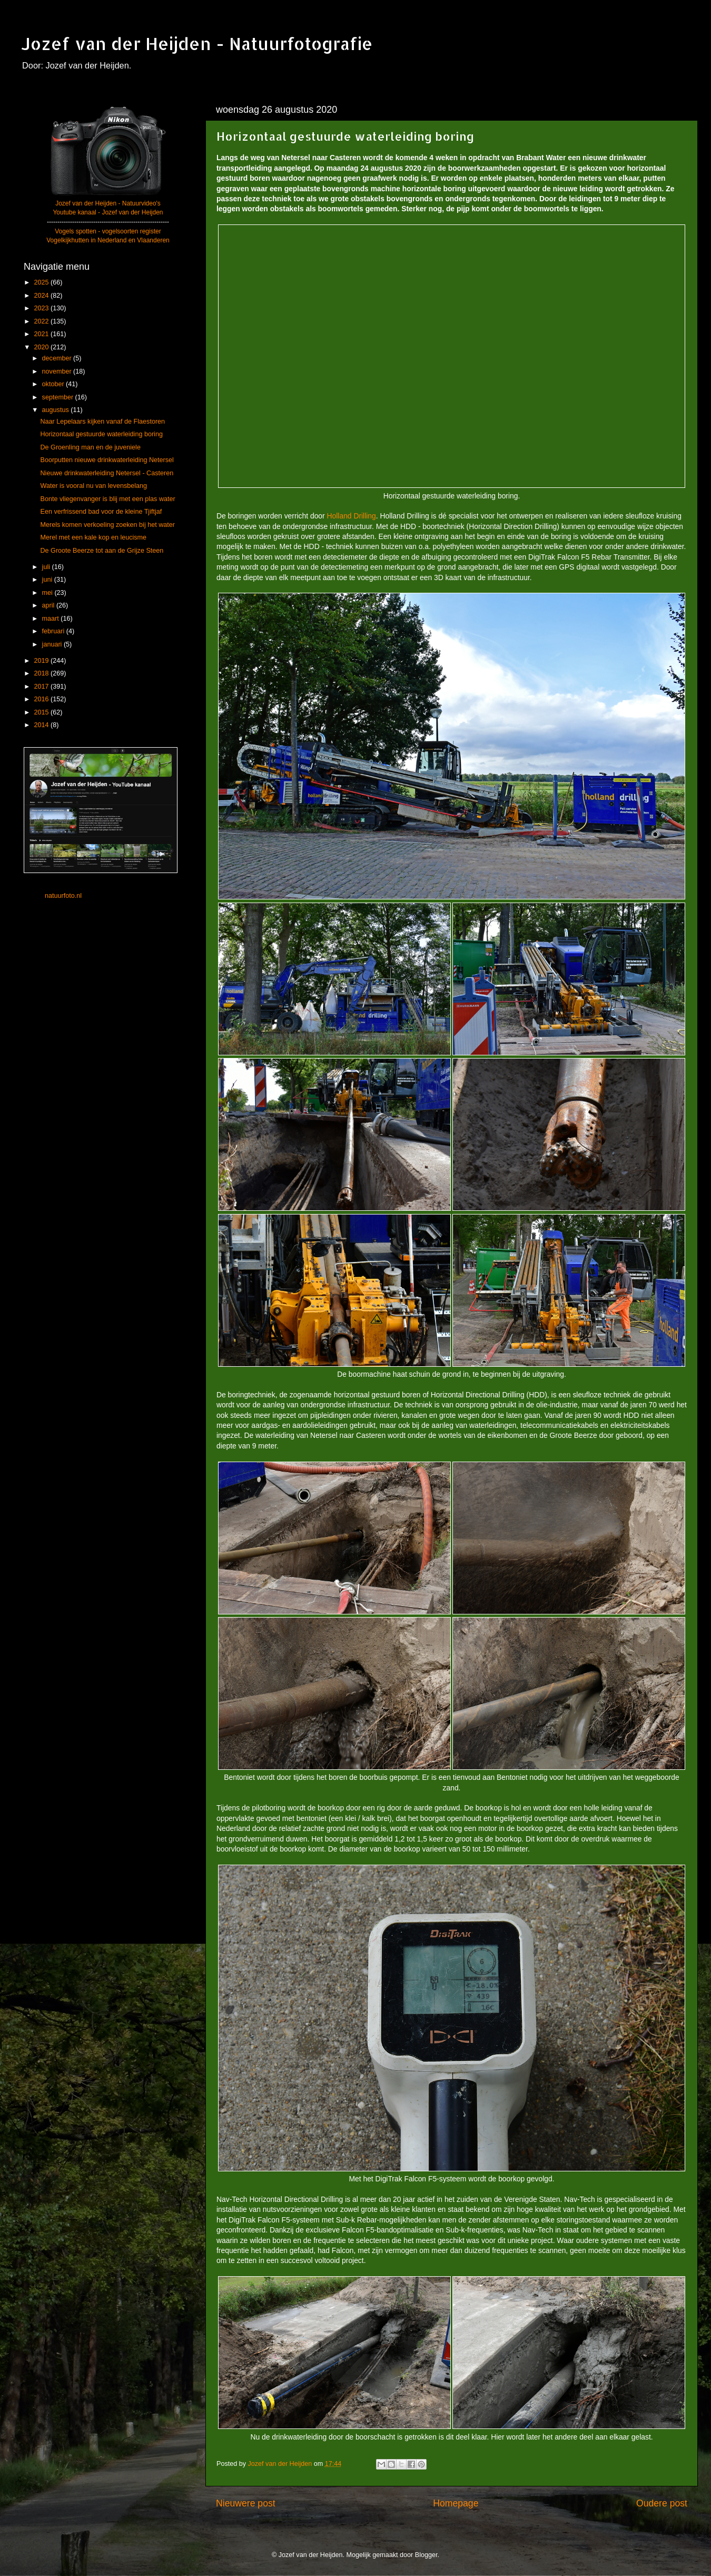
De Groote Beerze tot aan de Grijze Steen (101, 550)
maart (51, 618)
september (58, 397)
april (49, 605)
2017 (42, 686)
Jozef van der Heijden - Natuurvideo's (108, 203)
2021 (42, 334)
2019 (42, 660)
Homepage (455, 2503)
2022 (42, 321)
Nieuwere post (245, 2503)
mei (48, 592)
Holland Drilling (351, 516)
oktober (54, 384)
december (58, 358)
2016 (42, 699)
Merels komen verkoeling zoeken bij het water (107, 524)
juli (47, 567)
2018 (42, 673)
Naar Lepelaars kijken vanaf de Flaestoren (102, 421)
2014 (42, 725)
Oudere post (661, 2503)
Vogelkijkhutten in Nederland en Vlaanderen (108, 240)
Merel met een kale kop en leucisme (93, 537)
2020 (42, 347)
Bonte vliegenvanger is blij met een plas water (107, 499)
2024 (42, 295)
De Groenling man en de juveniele (90, 447)
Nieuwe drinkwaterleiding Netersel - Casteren (106, 473)
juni (48, 579)
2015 (42, 712)
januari (53, 644)
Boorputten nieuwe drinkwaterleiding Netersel (106, 460)
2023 (42, 308)
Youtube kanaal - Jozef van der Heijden (108, 212)
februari (54, 631)
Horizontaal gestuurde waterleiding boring (101, 434)
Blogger (426, 2555)
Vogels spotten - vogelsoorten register (108, 231)
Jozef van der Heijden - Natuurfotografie (197, 43)
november (58, 371)
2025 (42, 282)
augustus (56, 410)
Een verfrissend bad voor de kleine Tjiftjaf (101, 511)
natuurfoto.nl (63, 895)
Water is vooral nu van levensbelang (93, 485)
